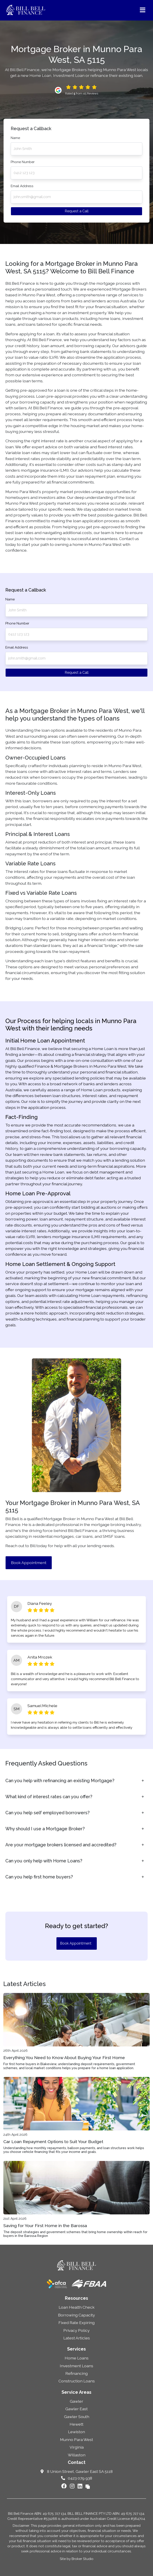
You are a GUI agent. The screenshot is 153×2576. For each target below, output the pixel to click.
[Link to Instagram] (73, 2486)
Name (15, 138)
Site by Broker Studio (76, 2559)
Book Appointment (28, 1562)
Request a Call (77, 211)
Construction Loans (76, 2381)
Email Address (22, 186)
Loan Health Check (77, 2307)
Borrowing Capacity (76, 2315)
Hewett (76, 2424)
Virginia (77, 2447)
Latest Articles (76, 2338)
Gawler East (76, 2408)
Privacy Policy (76, 2330)
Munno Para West (76, 2439)
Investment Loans (76, 2365)
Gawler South (76, 2416)
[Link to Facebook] (64, 2486)
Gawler (76, 2401)
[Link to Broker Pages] (87, 2486)
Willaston (76, 2455)
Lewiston (76, 2431)
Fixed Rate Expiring (76, 2322)
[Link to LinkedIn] (81, 2486)
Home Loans (77, 2358)
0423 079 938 (76, 2478)
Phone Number (23, 162)
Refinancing (76, 2373)
